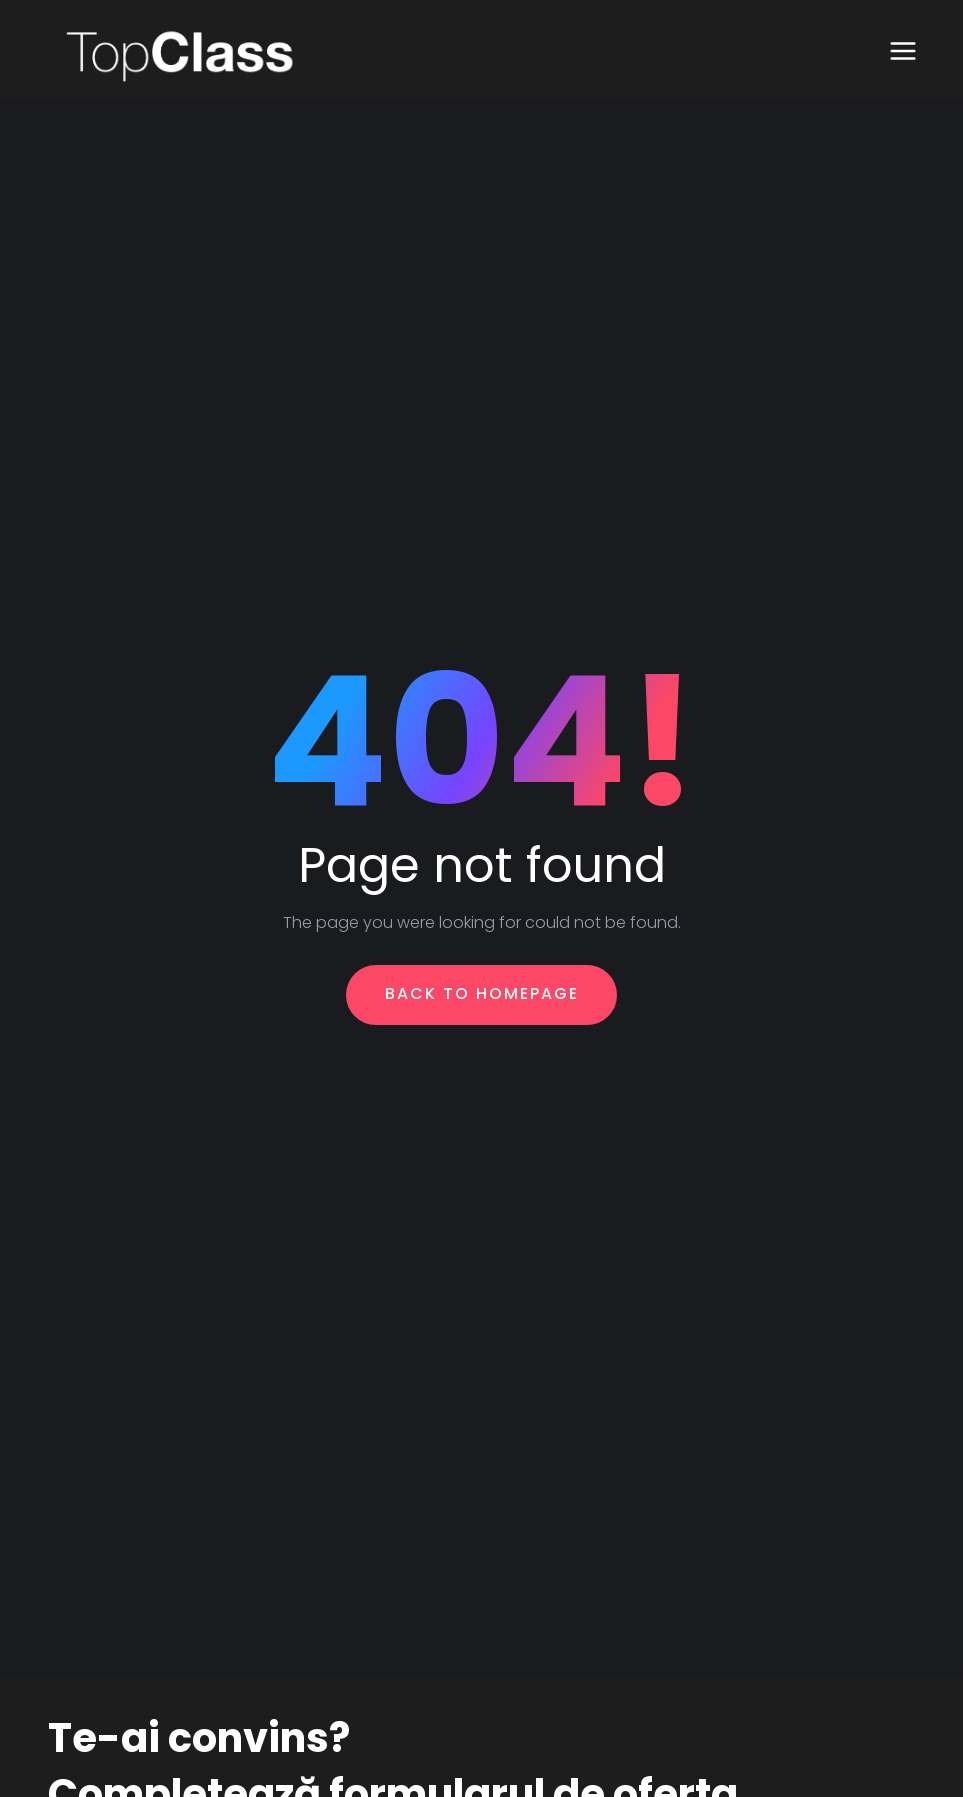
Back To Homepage (482, 993)
